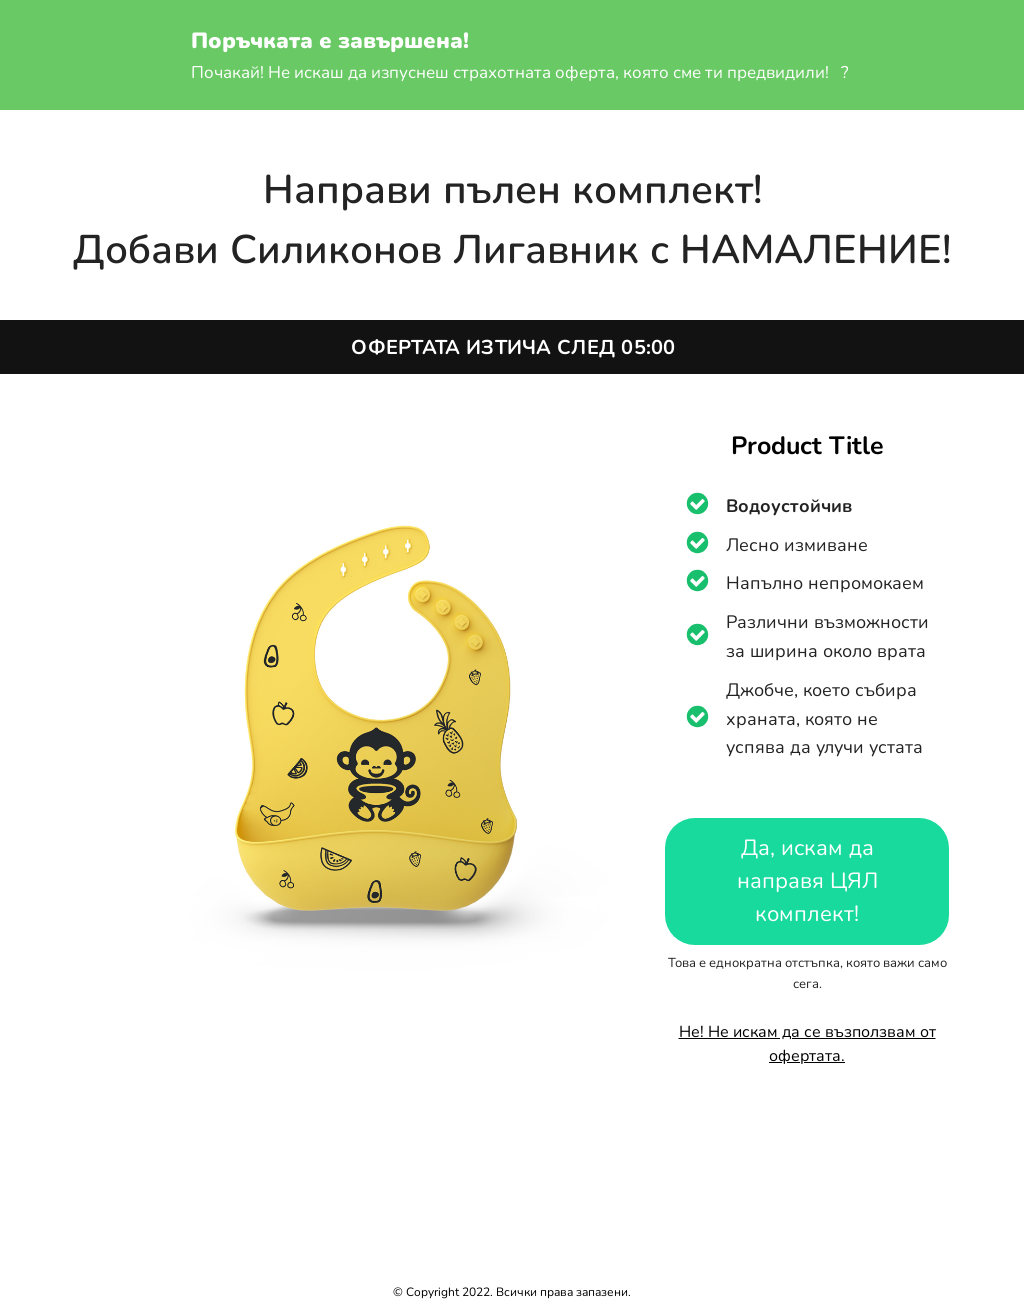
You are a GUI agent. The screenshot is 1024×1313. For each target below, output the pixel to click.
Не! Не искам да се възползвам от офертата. (807, 1044)
